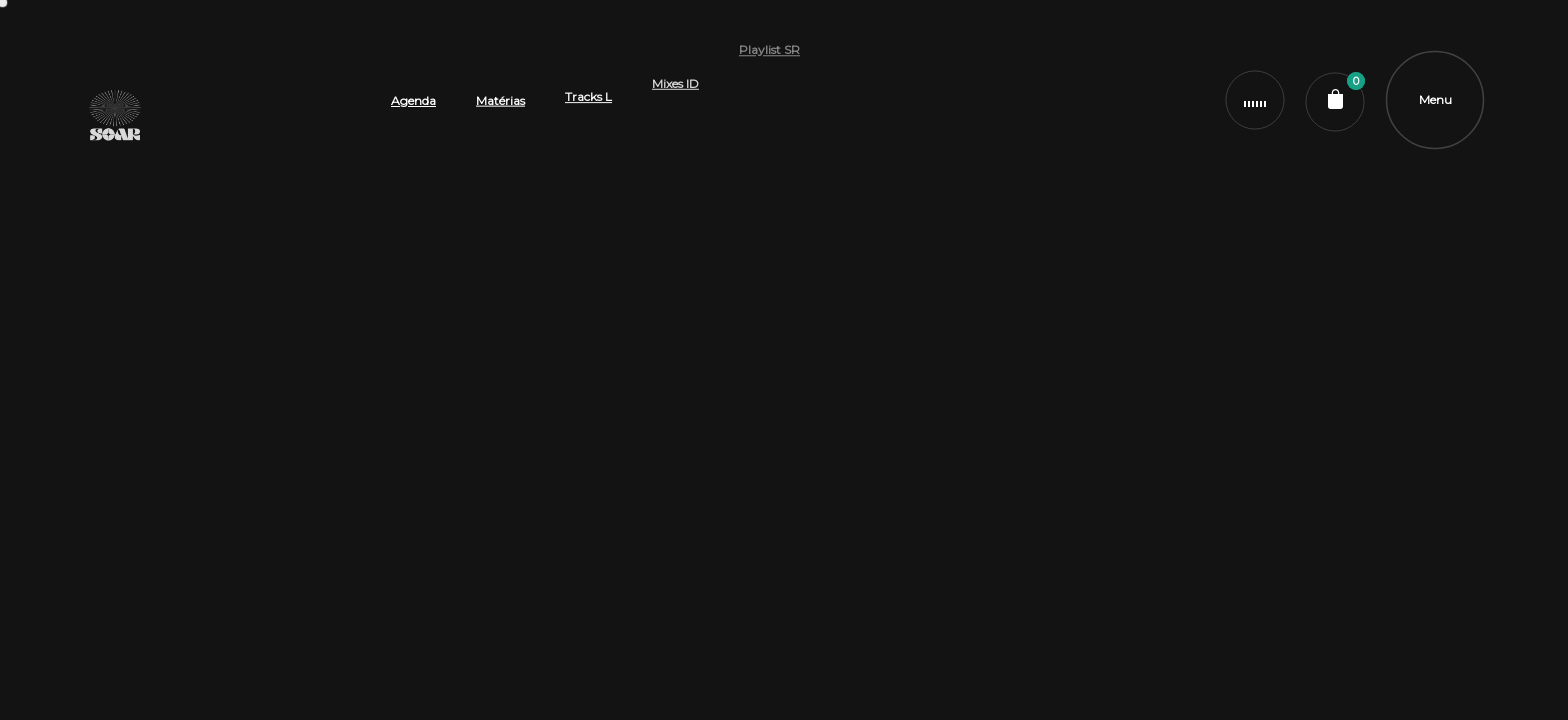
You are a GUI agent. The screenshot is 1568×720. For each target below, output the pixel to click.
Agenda (413, 98)
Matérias (500, 90)
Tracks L (588, 67)
